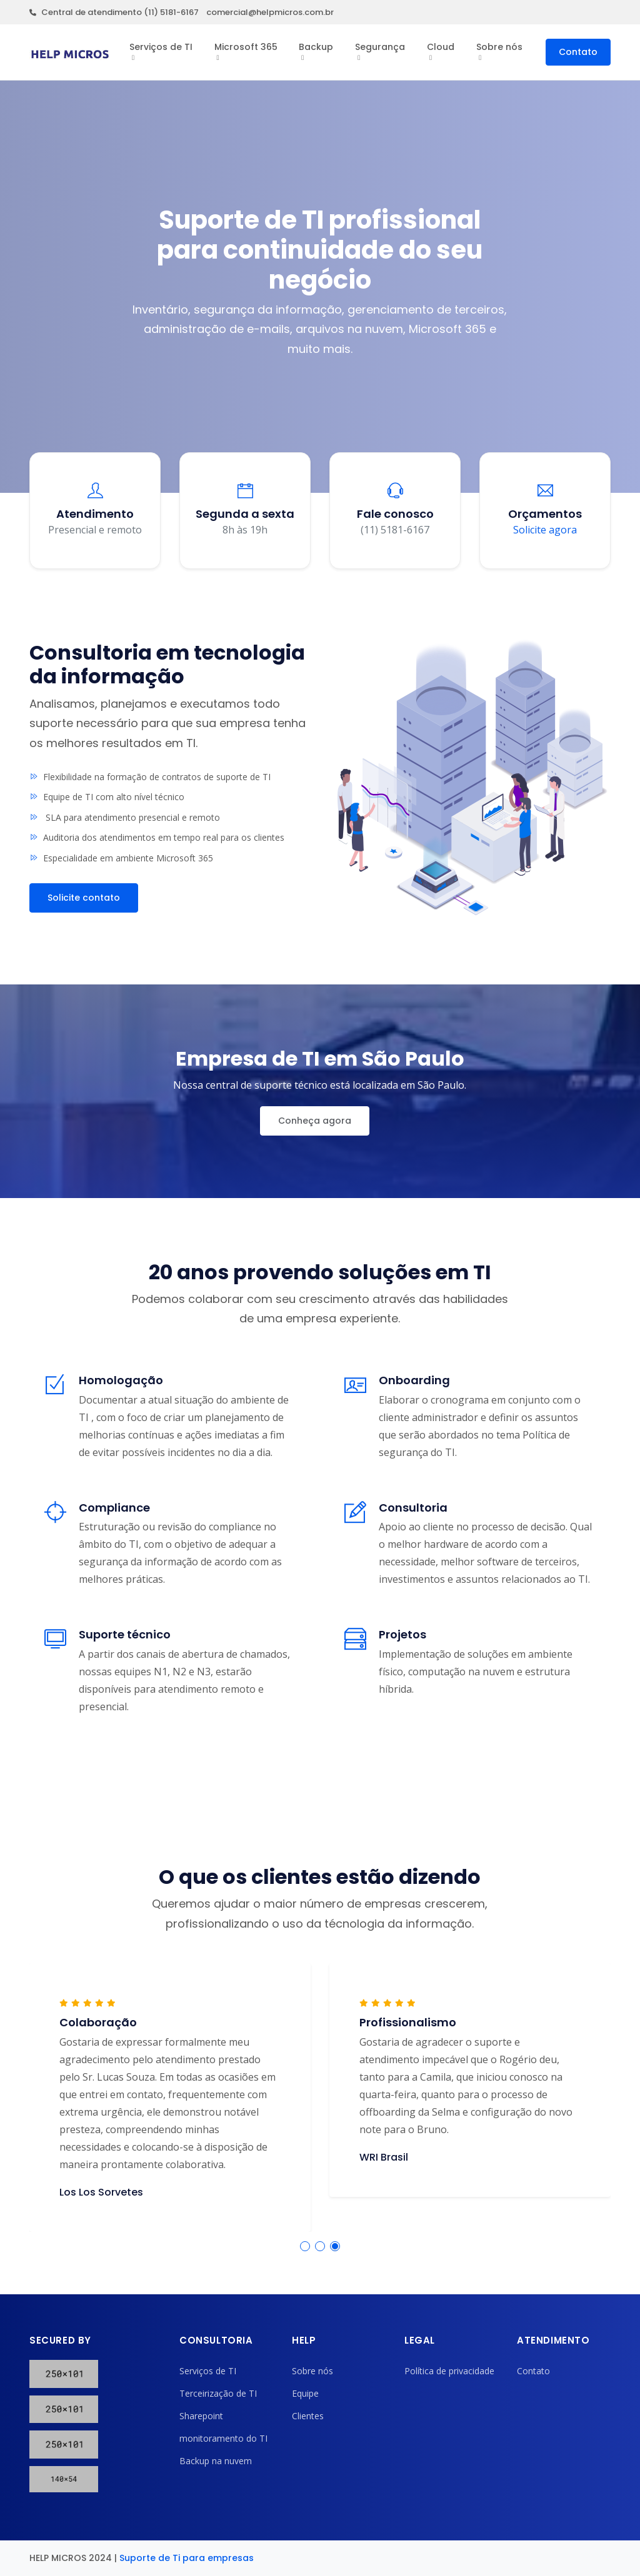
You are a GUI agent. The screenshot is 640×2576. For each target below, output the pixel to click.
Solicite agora (545, 530)
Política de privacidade (449, 2371)
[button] (305, 2246)
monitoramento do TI (223, 2438)
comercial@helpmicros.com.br (270, 12)
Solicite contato (84, 897)
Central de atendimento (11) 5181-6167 (114, 12)
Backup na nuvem (215, 2461)
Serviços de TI (160, 47)
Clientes (308, 2416)
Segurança (380, 47)
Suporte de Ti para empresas (186, 2558)
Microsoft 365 (246, 47)
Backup (316, 47)
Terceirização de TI (218, 2393)
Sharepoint (201, 2416)
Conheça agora (314, 1120)
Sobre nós (499, 47)
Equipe (305, 2393)
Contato (578, 52)
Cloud (440, 47)
